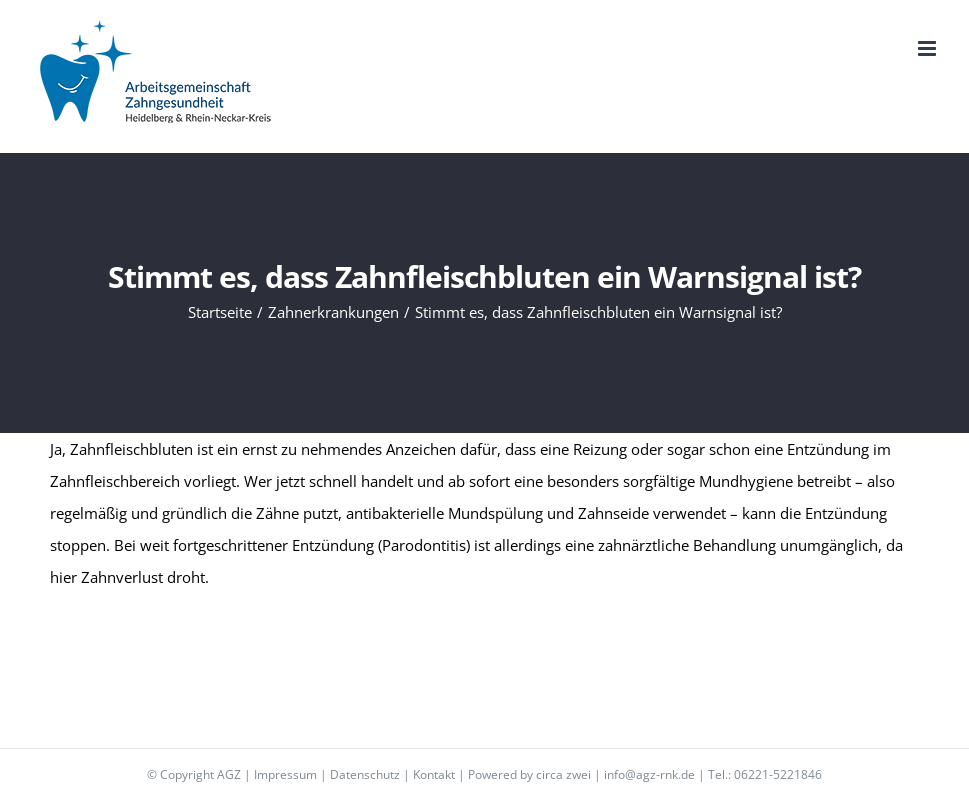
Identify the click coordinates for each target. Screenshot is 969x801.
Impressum (285, 774)
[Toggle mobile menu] (928, 48)
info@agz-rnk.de (649, 774)
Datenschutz (365, 774)
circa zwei (563, 774)
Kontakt (434, 774)
